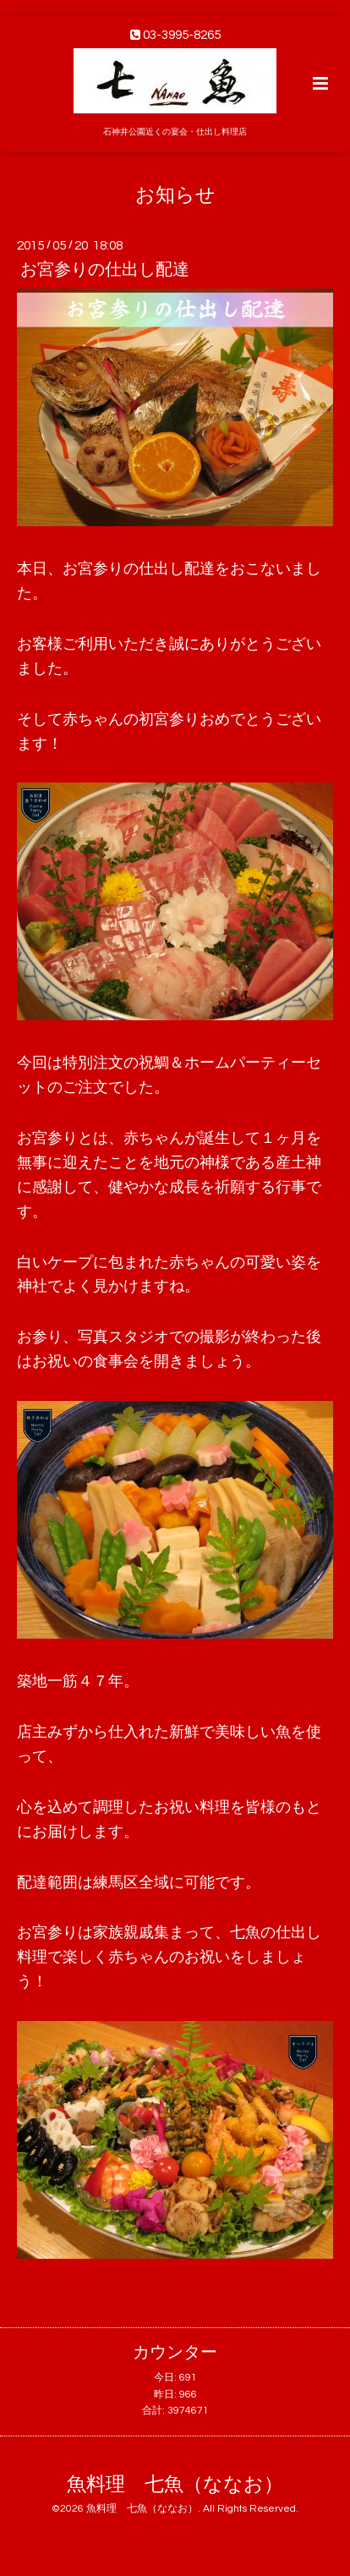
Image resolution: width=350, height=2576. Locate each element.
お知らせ (175, 195)
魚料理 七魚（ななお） (175, 2485)
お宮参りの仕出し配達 (104, 269)
